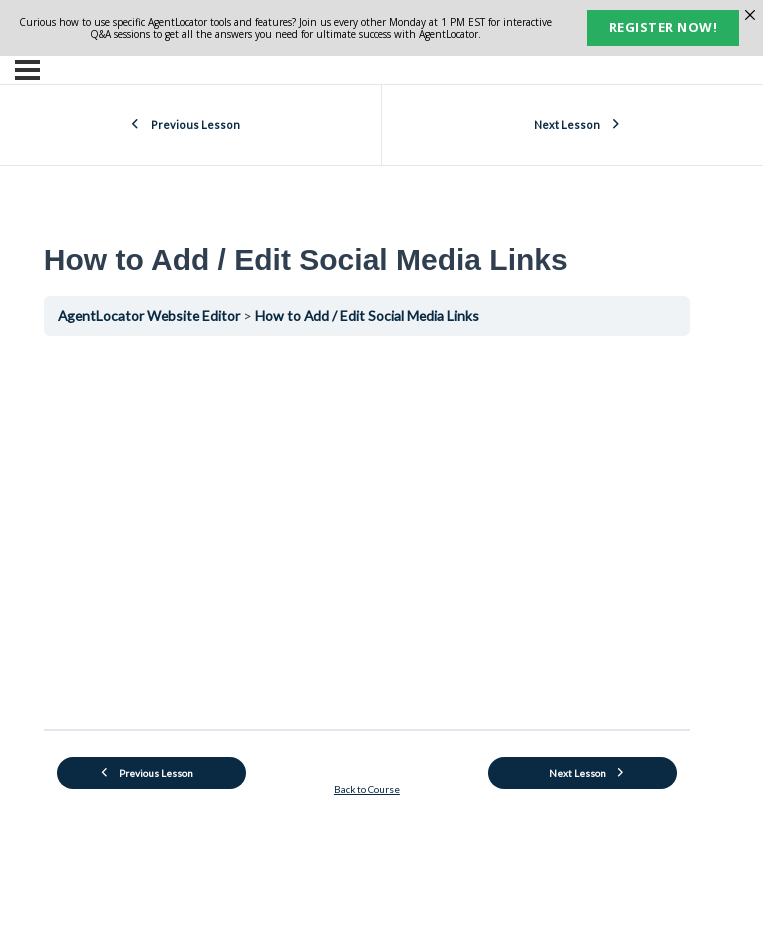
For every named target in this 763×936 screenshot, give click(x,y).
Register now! (663, 27)
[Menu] (27, 70)
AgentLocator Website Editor (150, 315)
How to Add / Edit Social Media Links (367, 315)
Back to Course (367, 789)
